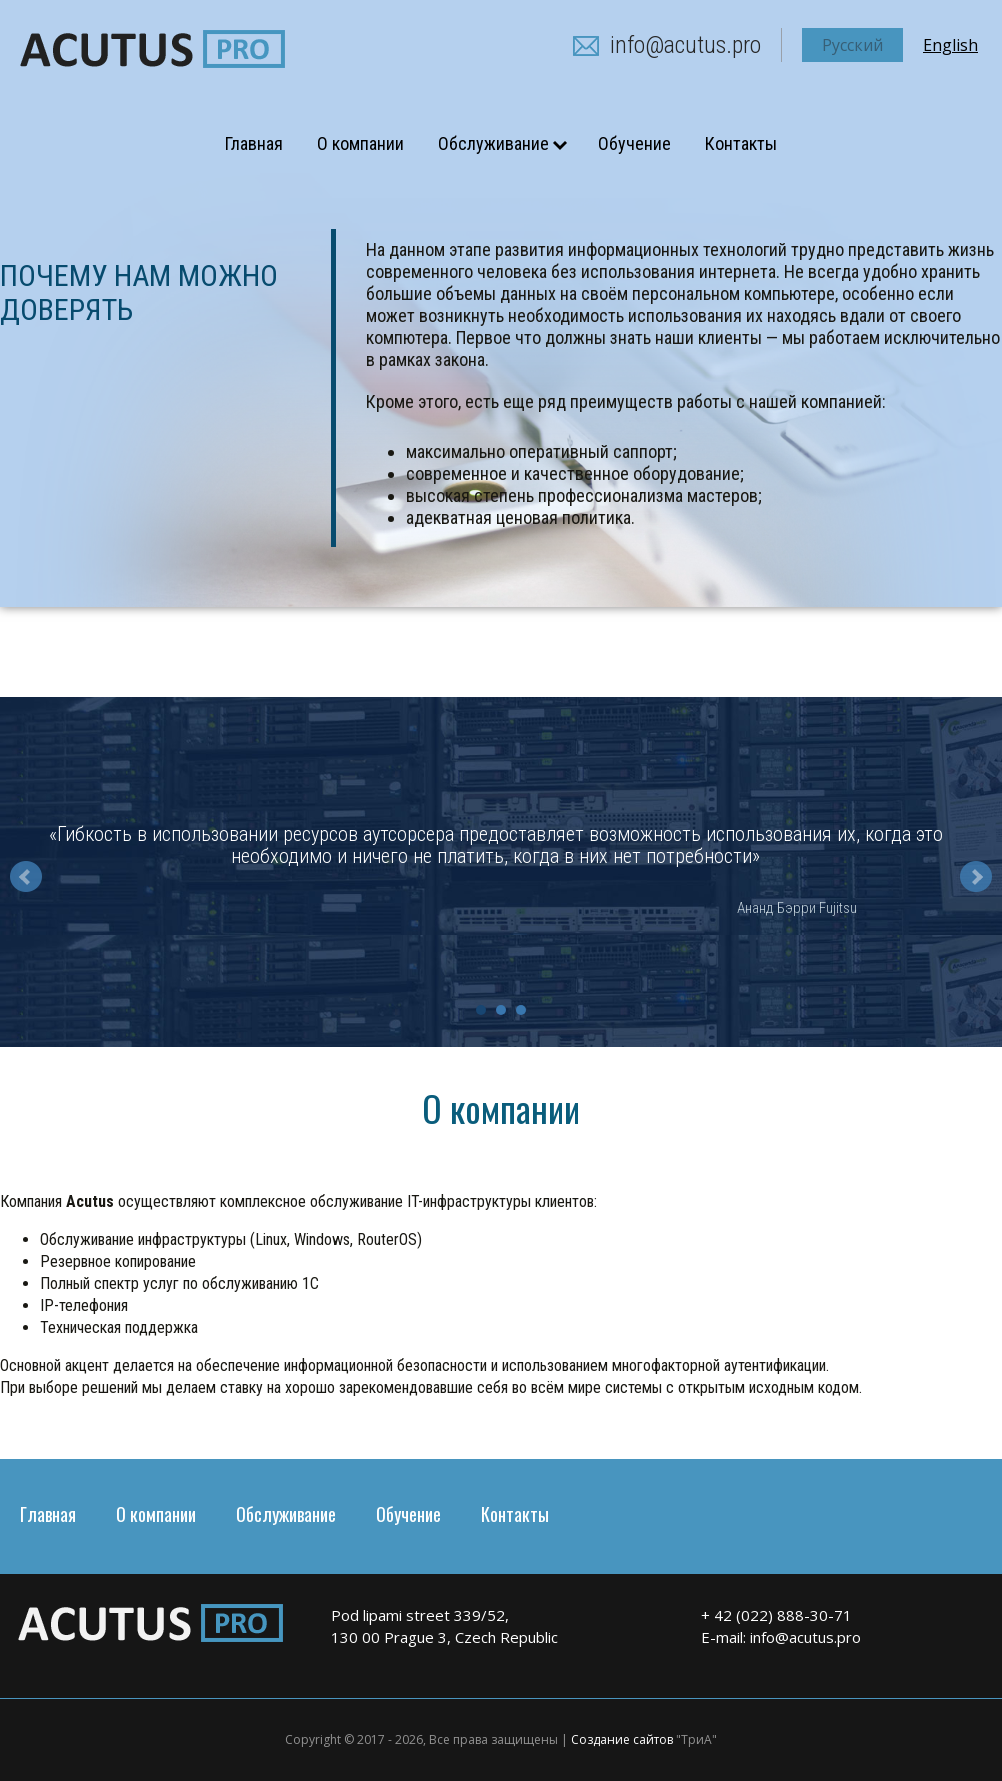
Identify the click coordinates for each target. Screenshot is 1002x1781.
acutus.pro (152, 49)
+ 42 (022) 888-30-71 (776, 1615)
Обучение (634, 143)
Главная (254, 143)
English (950, 45)
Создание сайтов (622, 1739)
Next (976, 877)
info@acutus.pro (685, 45)
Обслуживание (493, 143)
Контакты (741, 143)
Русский (852, 45)
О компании (360, 143)
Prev (26, 877)
